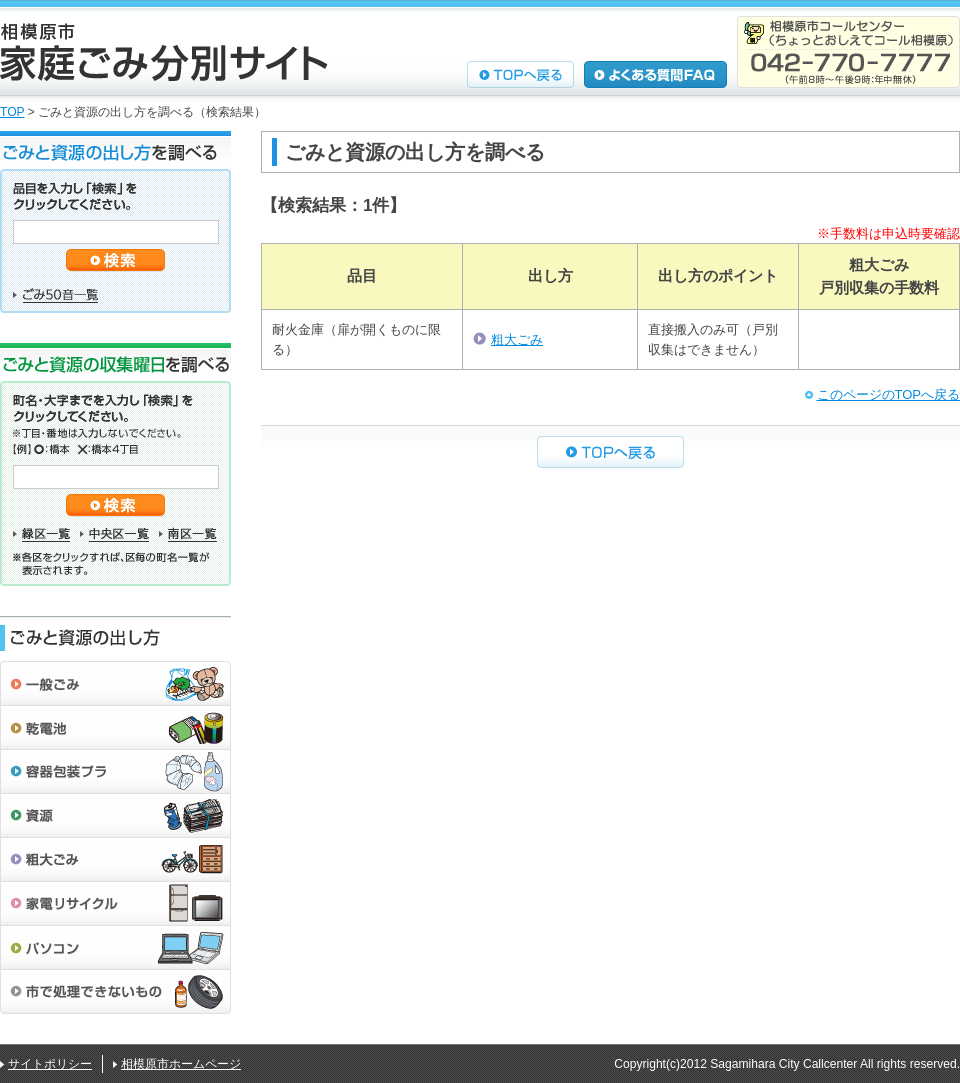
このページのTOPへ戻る (889, 394)
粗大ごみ (517, 339)
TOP (12, 112)
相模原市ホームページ (181, 1064)
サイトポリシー (50, 1064)
